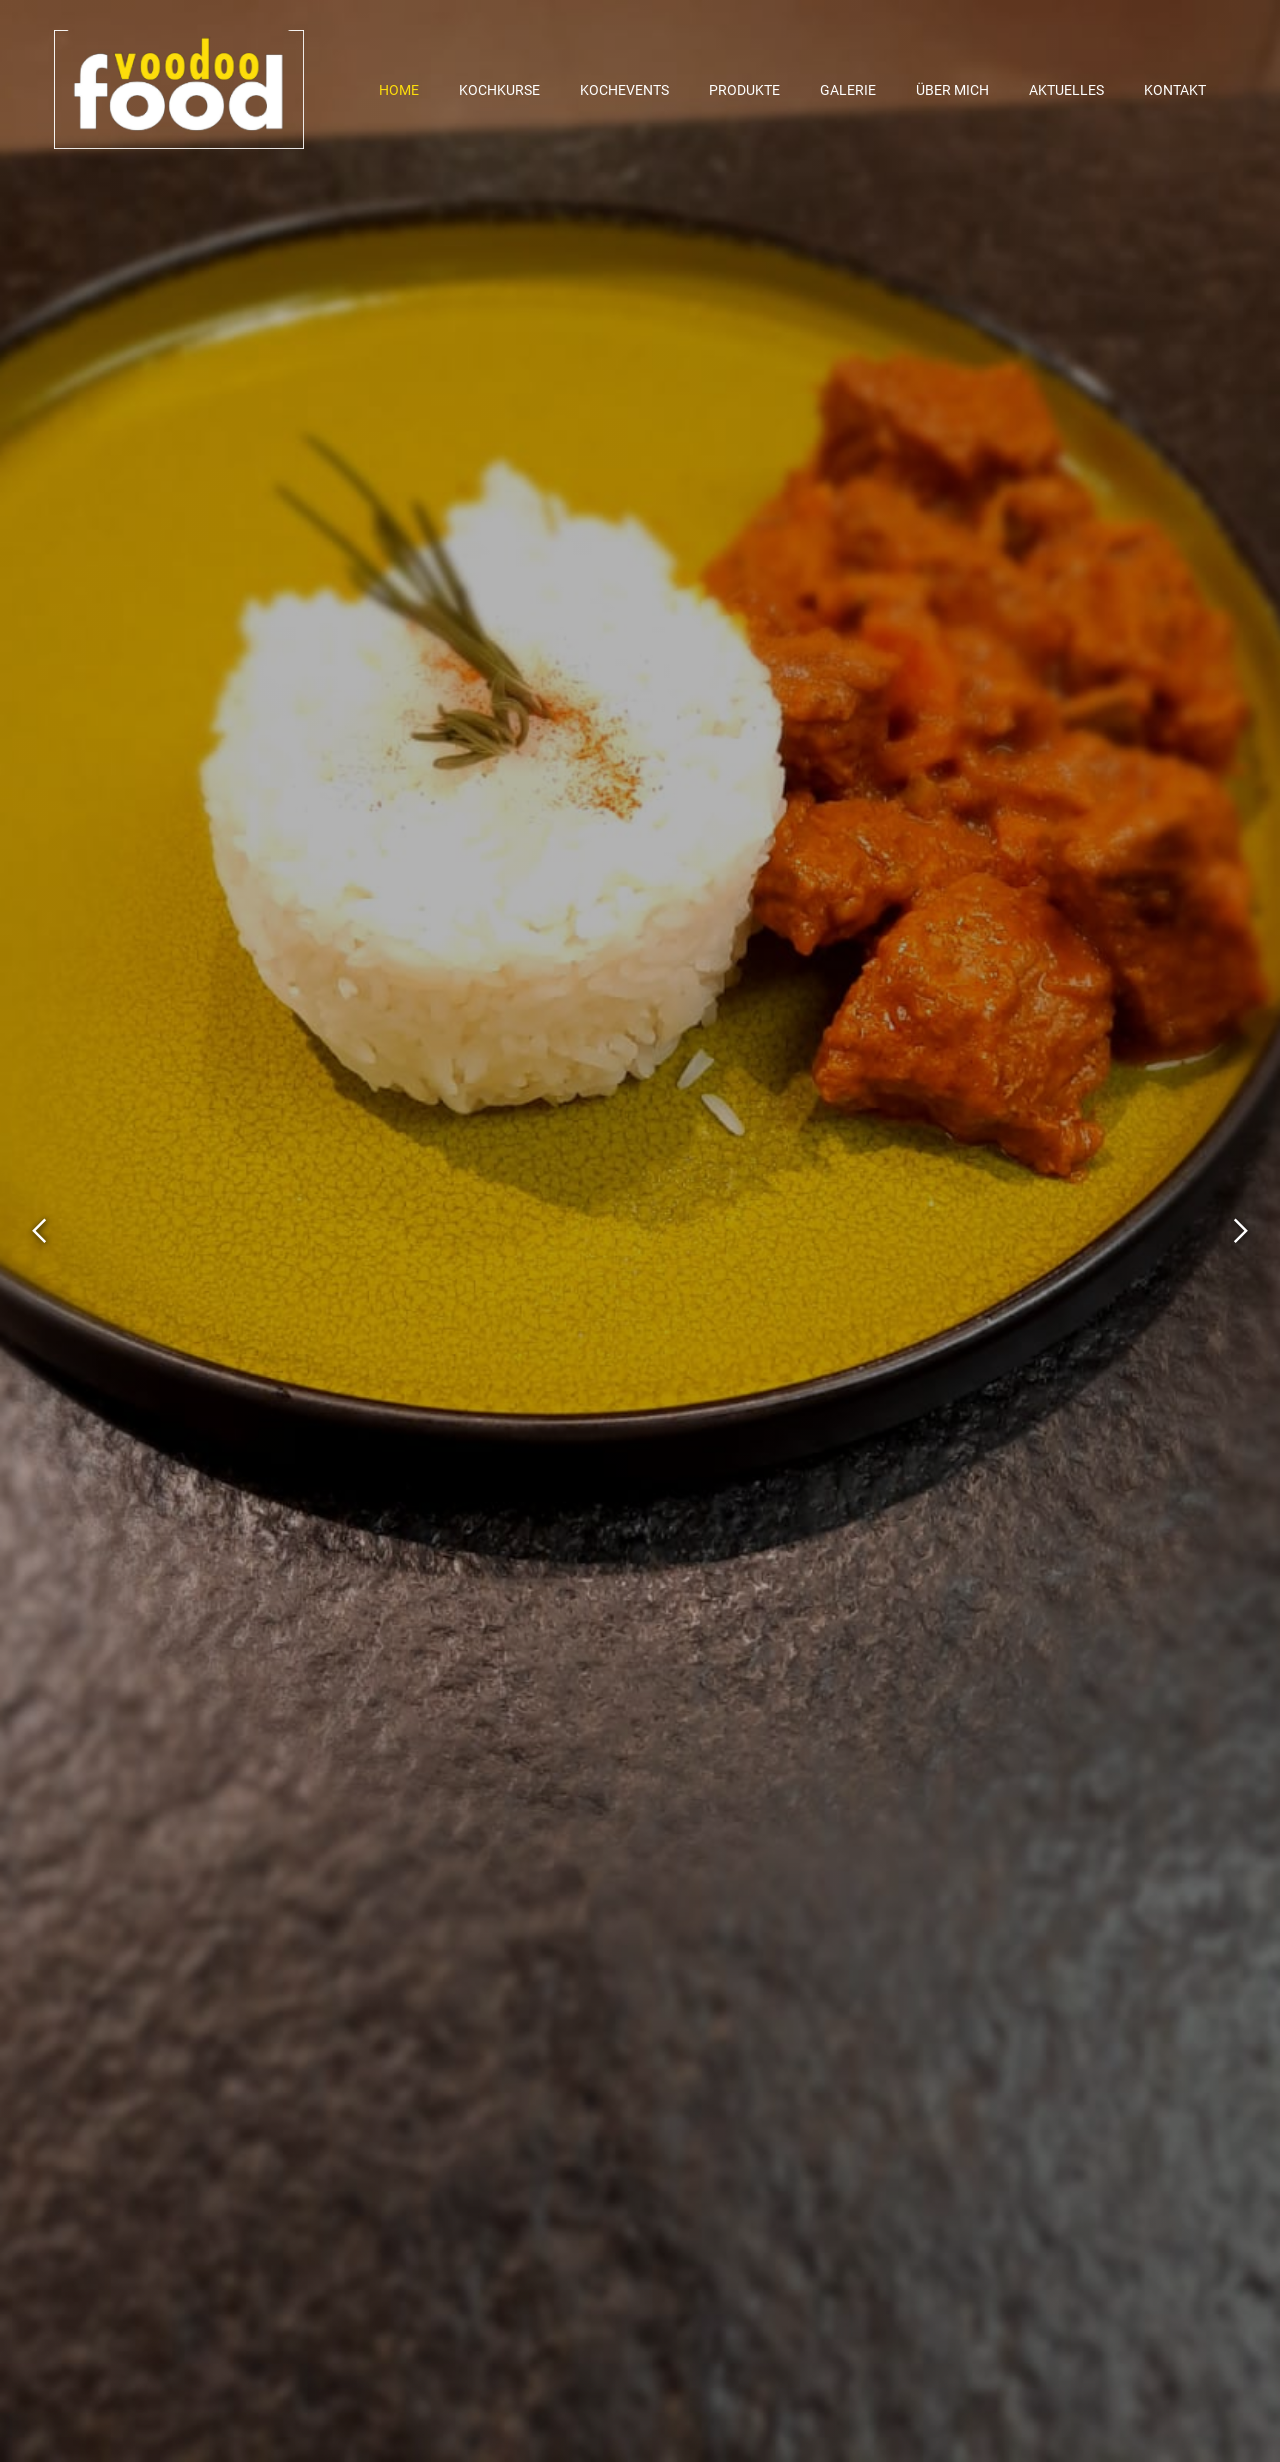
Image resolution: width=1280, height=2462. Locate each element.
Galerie (848, 90)
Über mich (952, 90)
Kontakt (1175, 90)
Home (399, 90)
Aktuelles (1066, 90)
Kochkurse (499, 90)
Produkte (744, 90)
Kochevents (624, 90)
